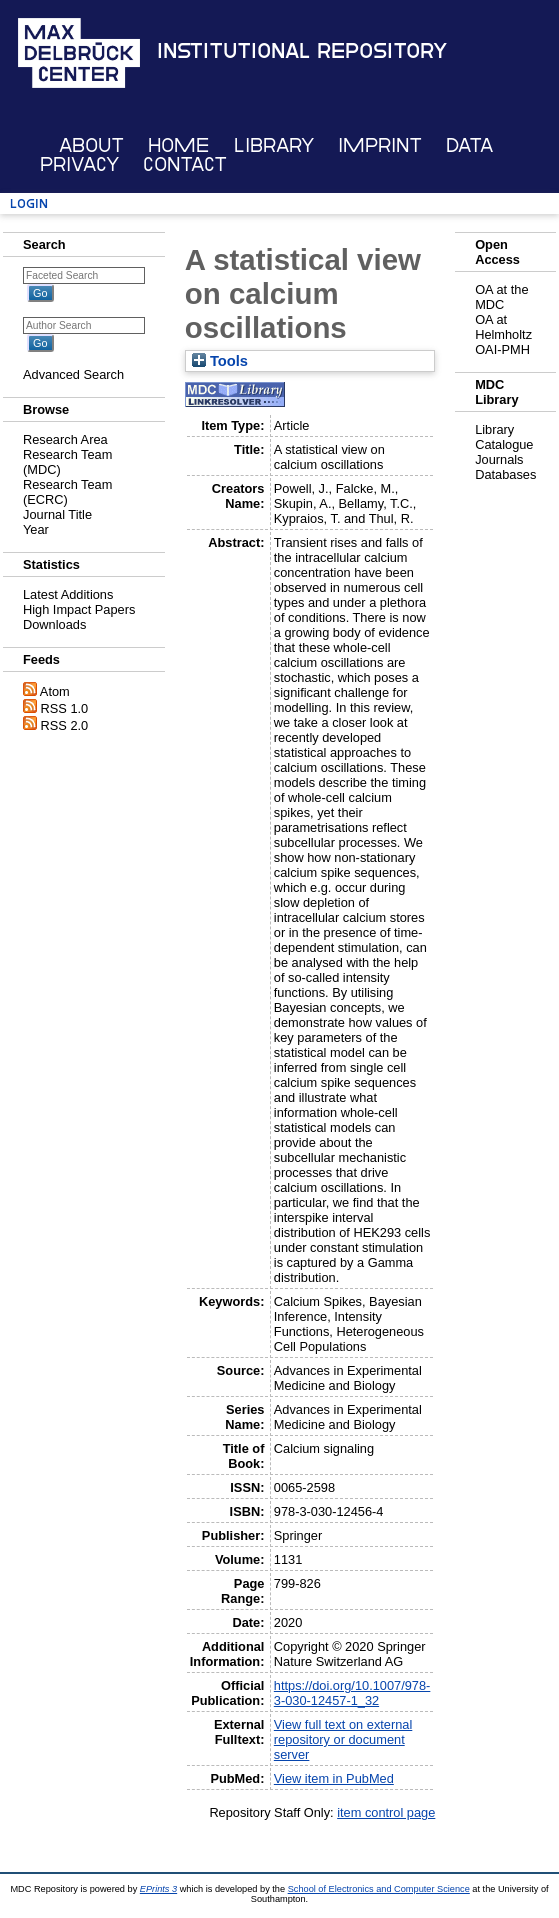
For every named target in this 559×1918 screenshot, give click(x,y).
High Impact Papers (79, 609)
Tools (220, 361)
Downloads (54, 624)
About (91, 145)
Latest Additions (68, 594)
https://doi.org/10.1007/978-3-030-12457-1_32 (352, 1693)
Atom (55, 691)
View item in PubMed (334, 1778)
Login (29, 203)
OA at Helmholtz (503, 327)
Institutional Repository (302, 51)
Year (36, 529)
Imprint (380, 145)
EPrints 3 (158, 1889)
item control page (386, 1812)
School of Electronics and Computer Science (379, 1889)
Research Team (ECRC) (67, 492)
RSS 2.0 (65, 725)
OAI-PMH (502, 349)
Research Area (65, 439)
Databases (505, 474)
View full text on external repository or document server (343, 1739)
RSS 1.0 (65, 708)
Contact (185, 164)
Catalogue (504, 444)
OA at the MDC (501, 297)
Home (178, 145)
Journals (499, 459)
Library (274, 145)
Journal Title (57, 514)
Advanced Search (73, 374)
